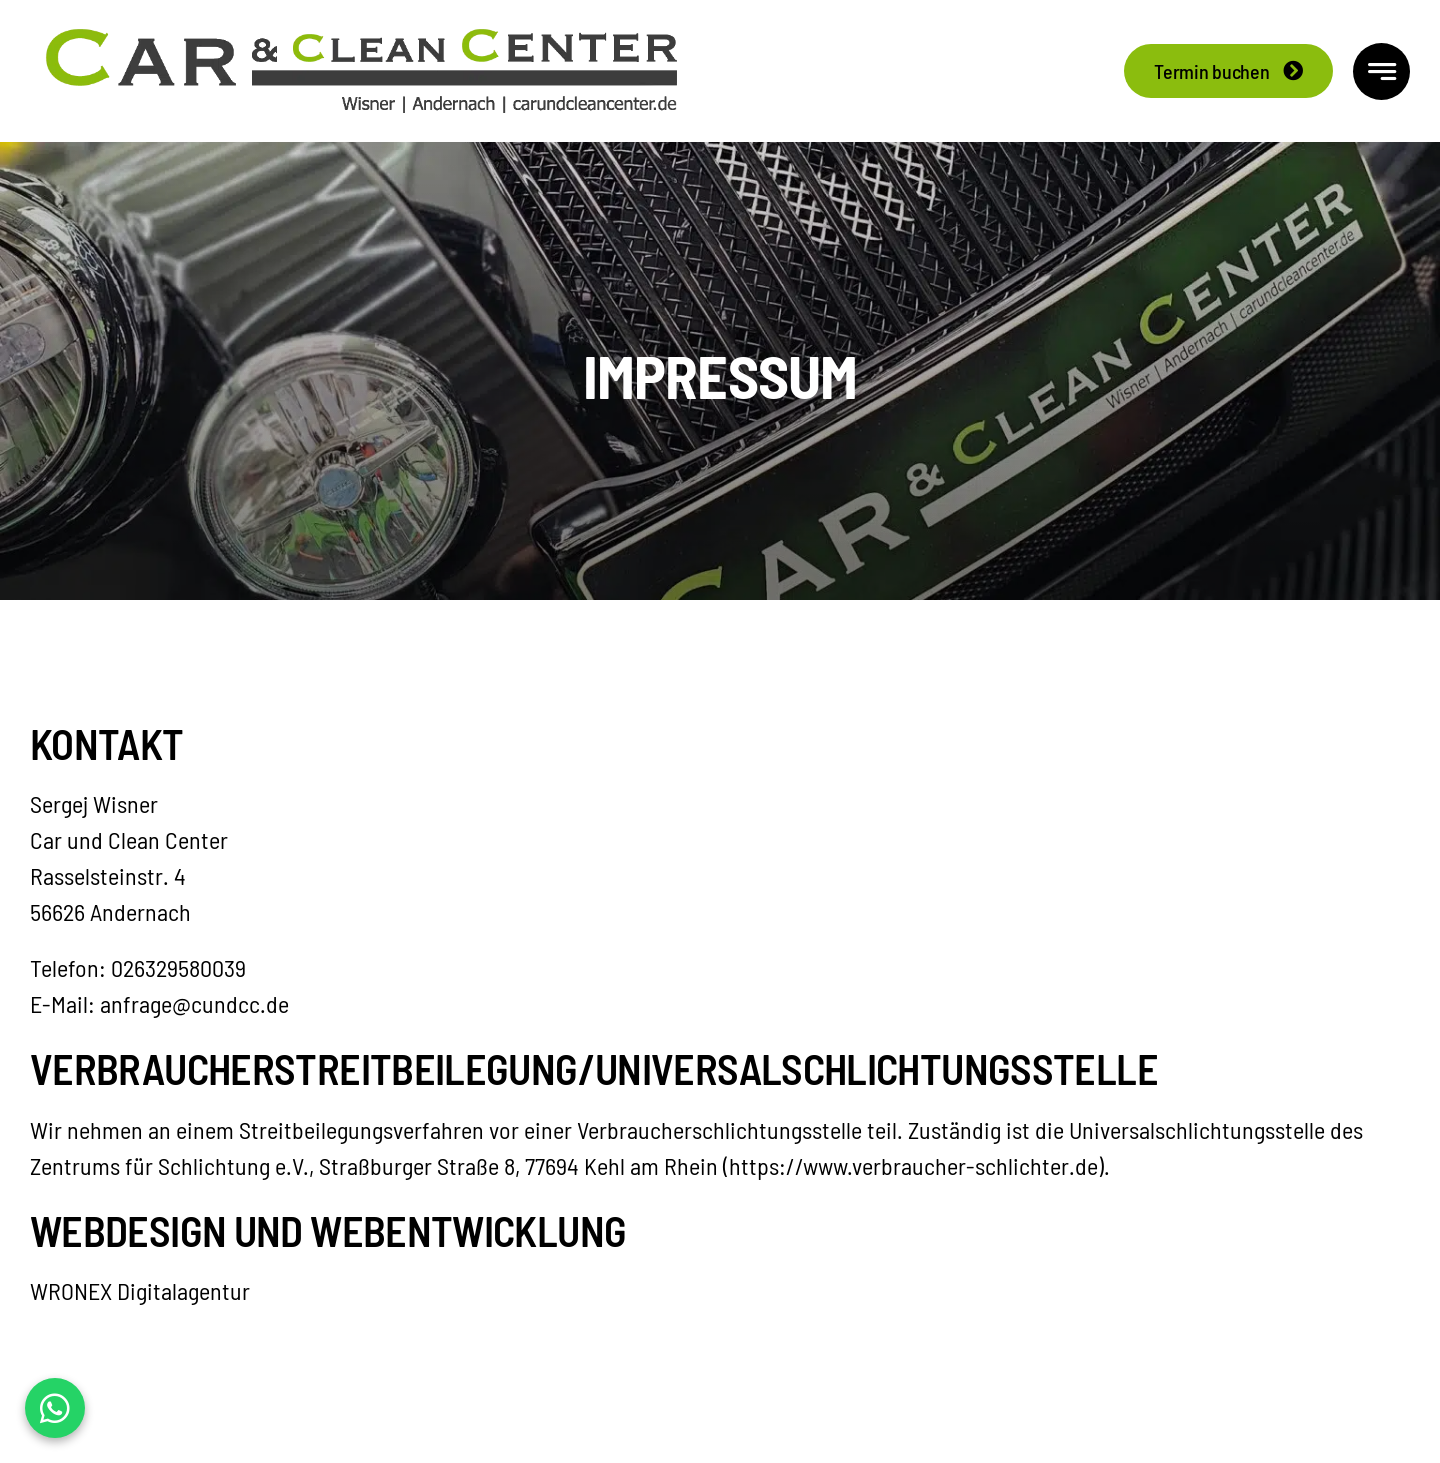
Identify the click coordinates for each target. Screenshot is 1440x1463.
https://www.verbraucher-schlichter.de (913, 1165)
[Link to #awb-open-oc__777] (1381, 71)
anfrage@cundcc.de (194, 1003)
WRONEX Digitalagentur (140, 1290)
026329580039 (178, 967)
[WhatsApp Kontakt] (55, 1408)
